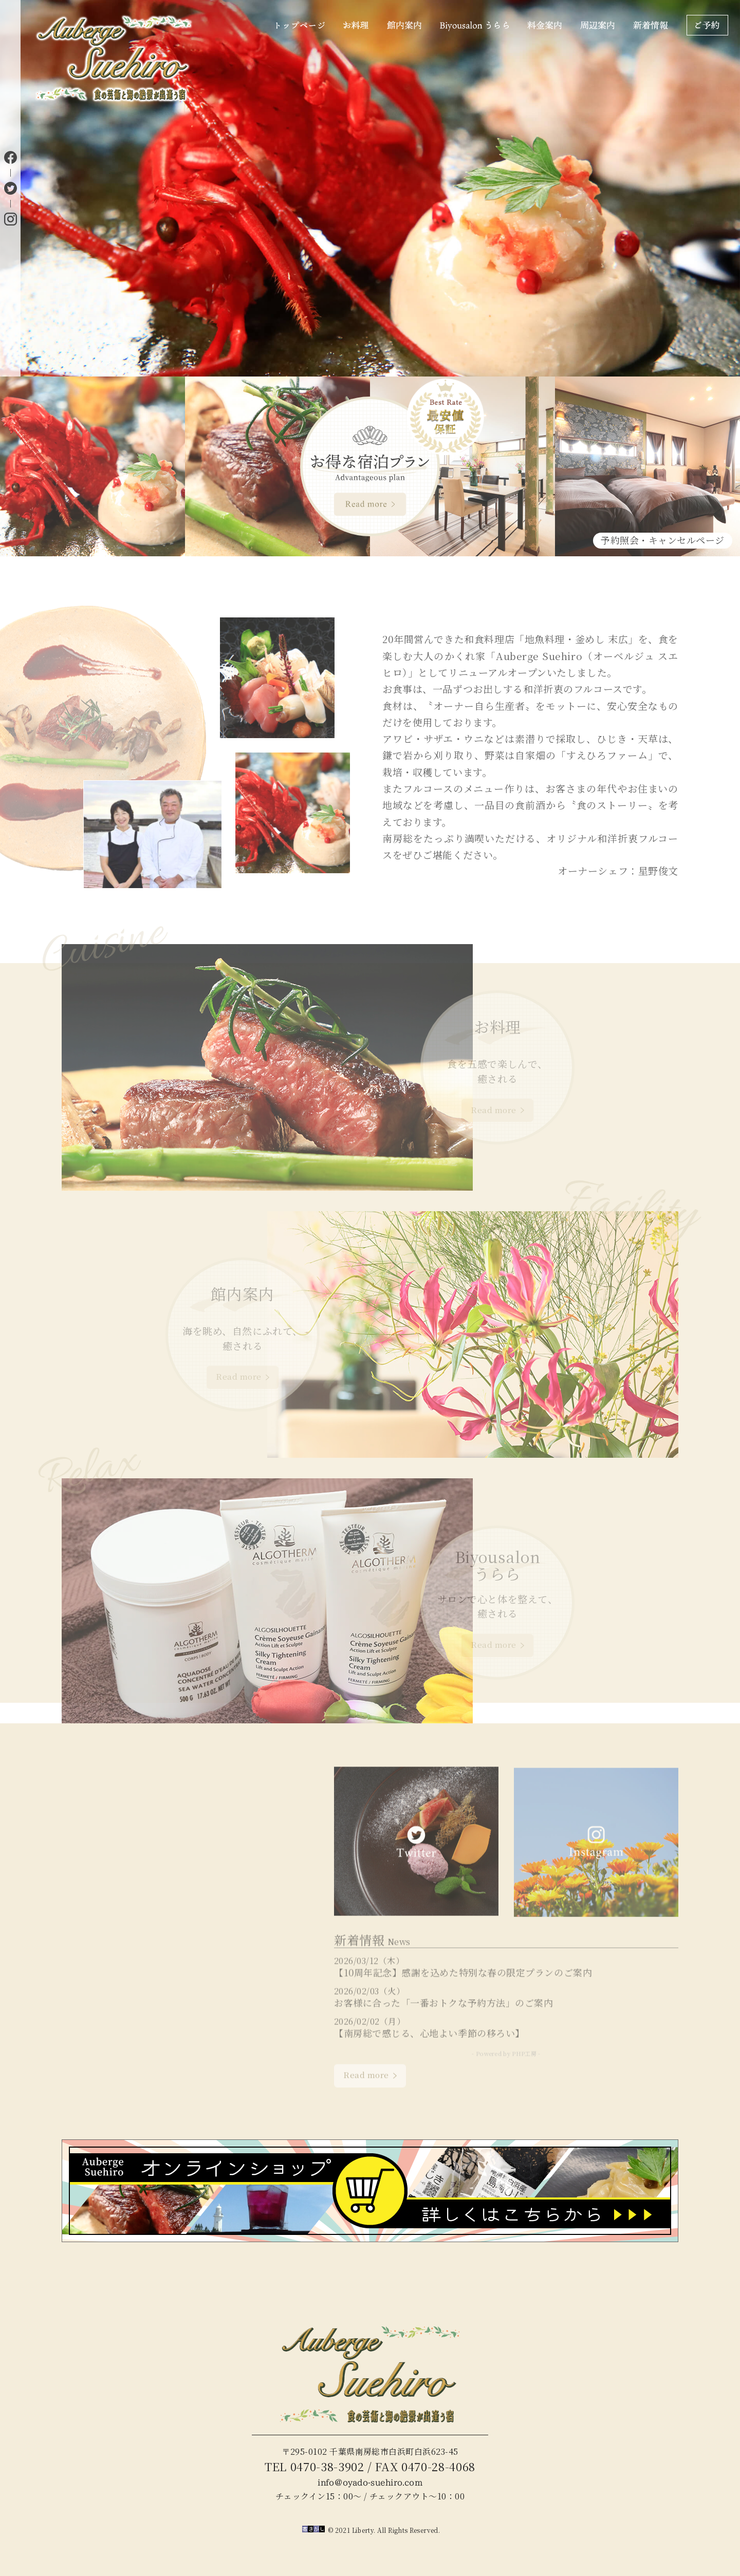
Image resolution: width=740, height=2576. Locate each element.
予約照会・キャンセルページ (663, 540)
